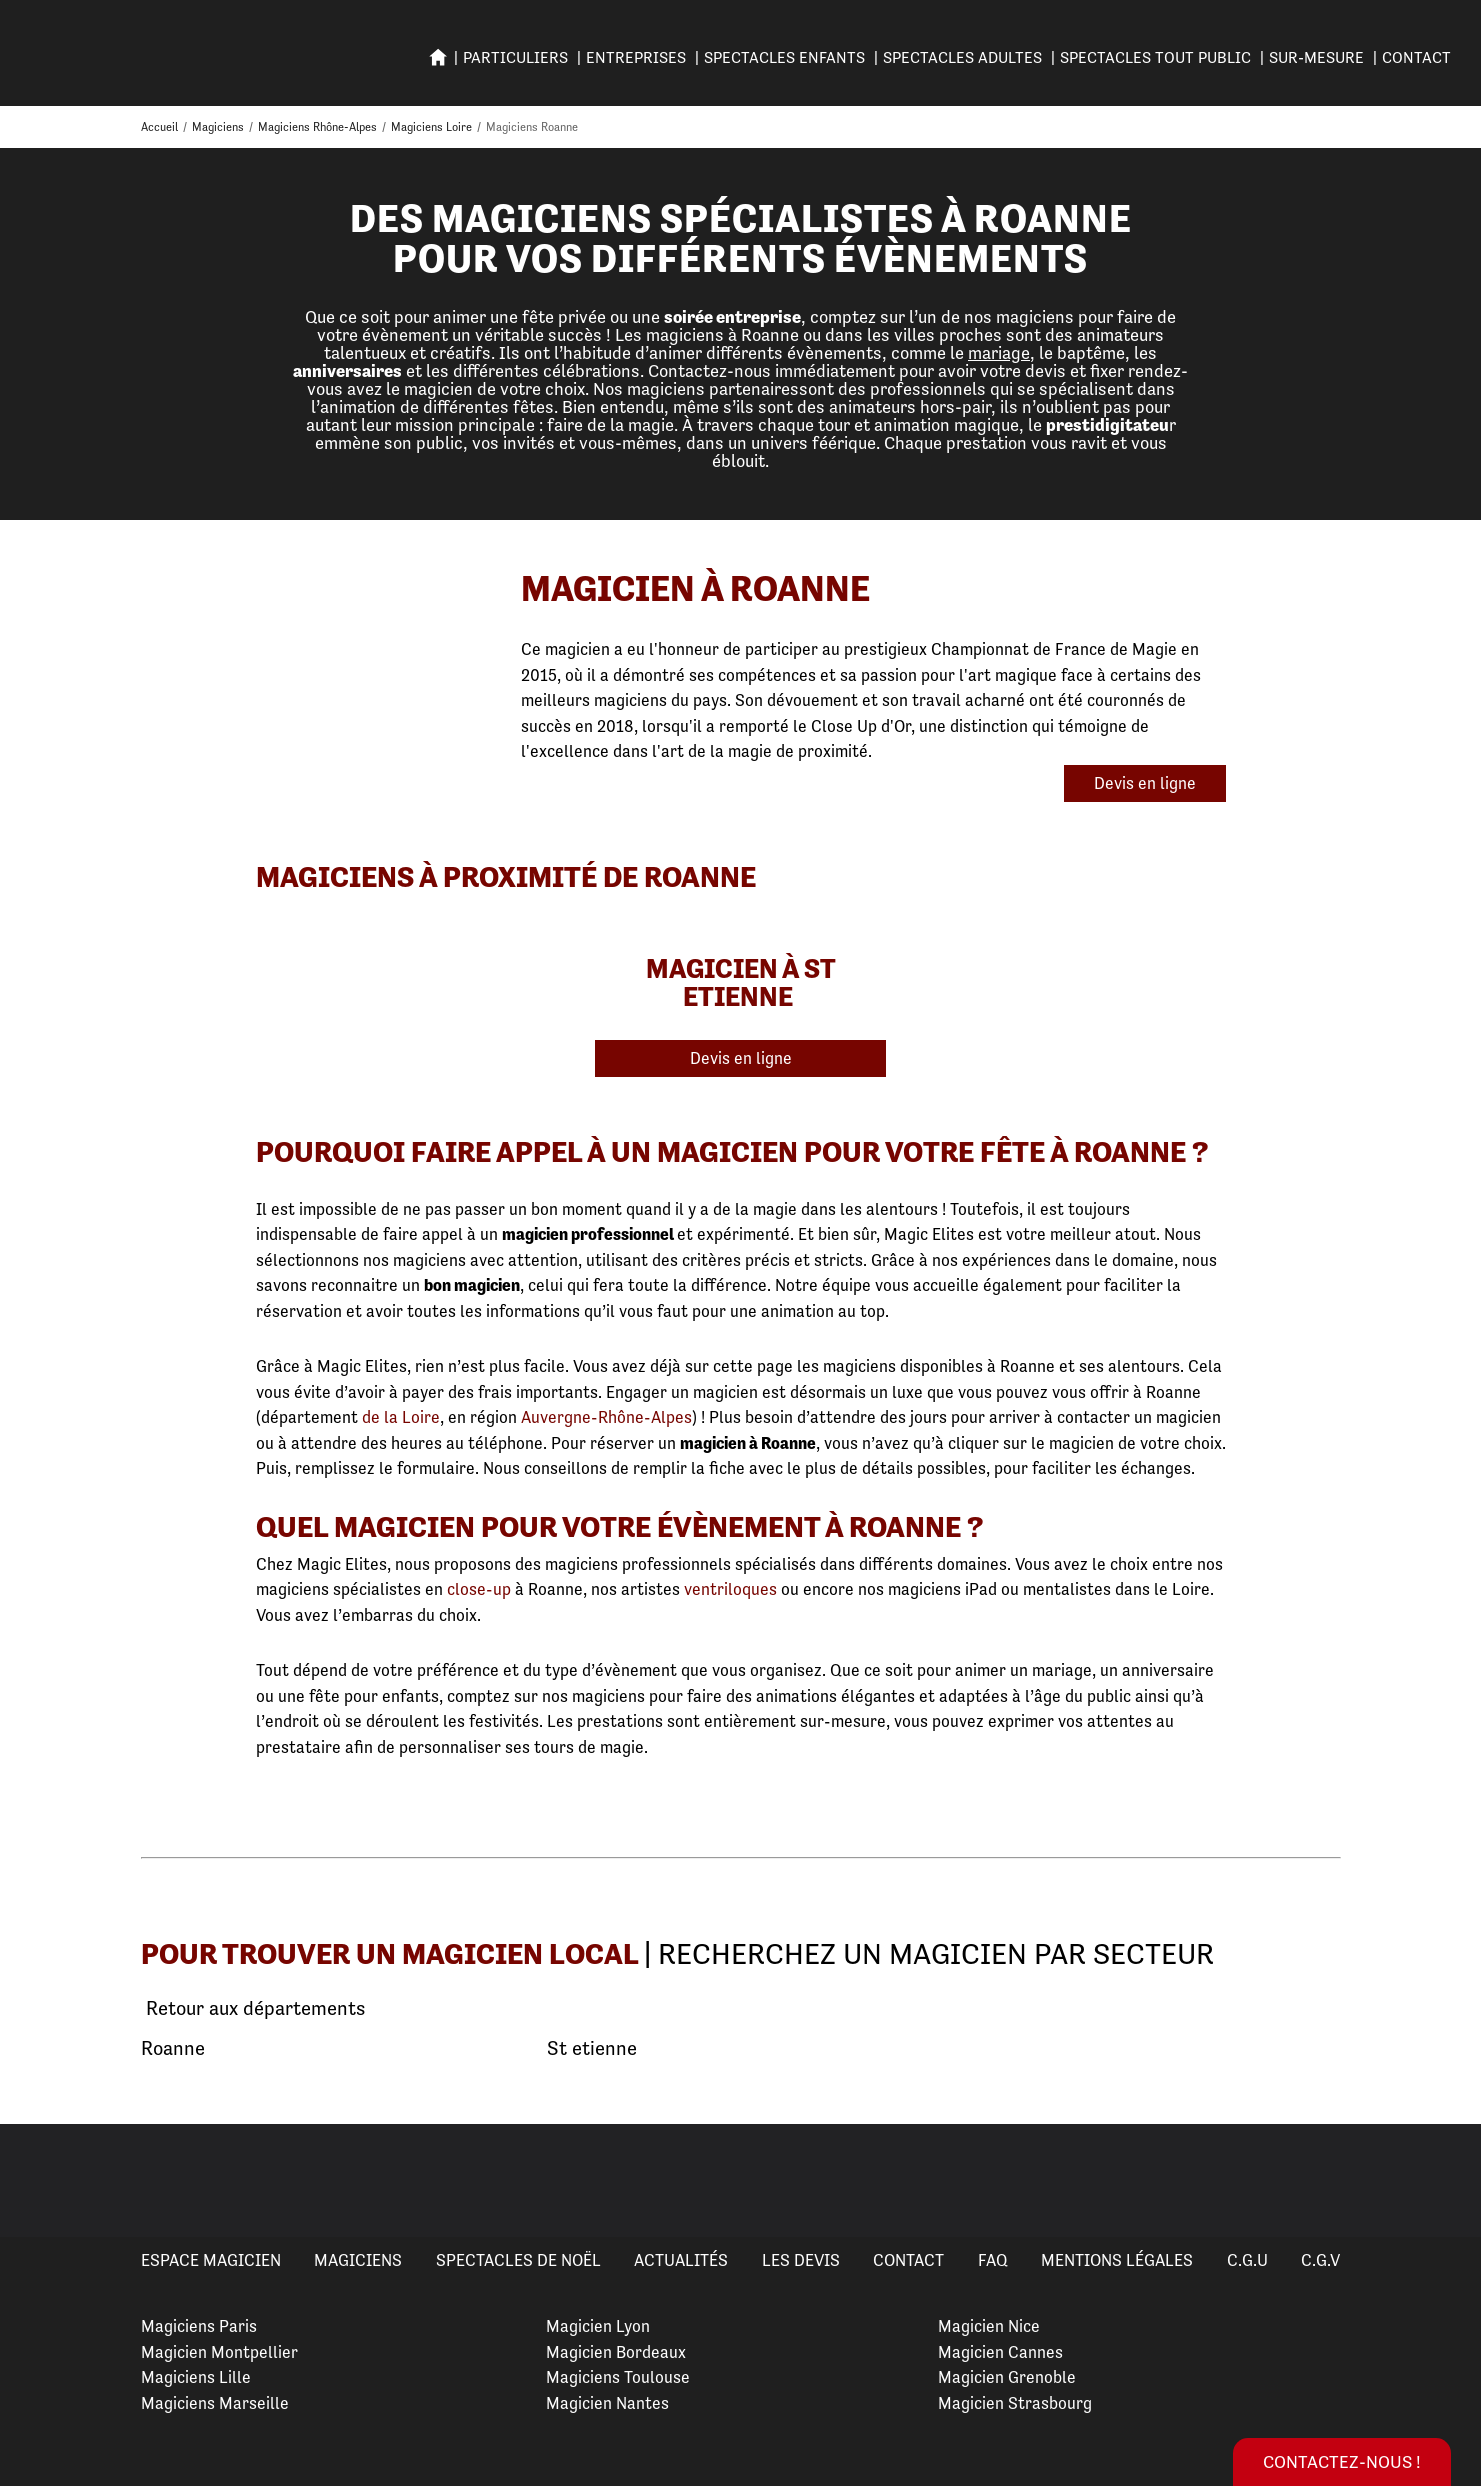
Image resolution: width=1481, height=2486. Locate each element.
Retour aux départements (253, 2009)
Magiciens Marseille (215, 2403)
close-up (479, 1589)
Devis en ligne (1145, 783)
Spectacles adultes (962, 57)
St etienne (592, 2048)
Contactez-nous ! (1342, 2461)
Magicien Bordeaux (616, 2352)
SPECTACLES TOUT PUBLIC (1155, 57)
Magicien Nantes (607, 2403)
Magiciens (358, 2260)
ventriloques (730, 1589)
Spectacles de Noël (518, 2260)
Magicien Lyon (598, 2326)
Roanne (173, 2048)
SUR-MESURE (1316, 57)
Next (1442, 2181)
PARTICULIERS (515, 57)
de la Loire (401, 1417)
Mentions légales (1117, 2260)
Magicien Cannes (1000, 2352)
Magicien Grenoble (1007, 2377)
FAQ (993, 2260)
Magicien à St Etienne (741, 982)
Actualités (681, 2260)
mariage (999, 352)
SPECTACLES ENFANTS (784, 57)
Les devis (801, 2260)
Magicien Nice (989, 2326)
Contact (1416, 57)
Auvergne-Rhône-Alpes (606, 1417)
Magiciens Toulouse (618, 2377)
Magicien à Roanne (695, 588)
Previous (39, 2181)
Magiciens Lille (196, 2377)
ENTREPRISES (636, 57)
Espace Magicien (211, 2260)
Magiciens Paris (199, 2326)
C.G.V (1320, 2260)
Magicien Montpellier (219, 2352)
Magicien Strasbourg (1015, 2403)
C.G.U (1247, 2260)
